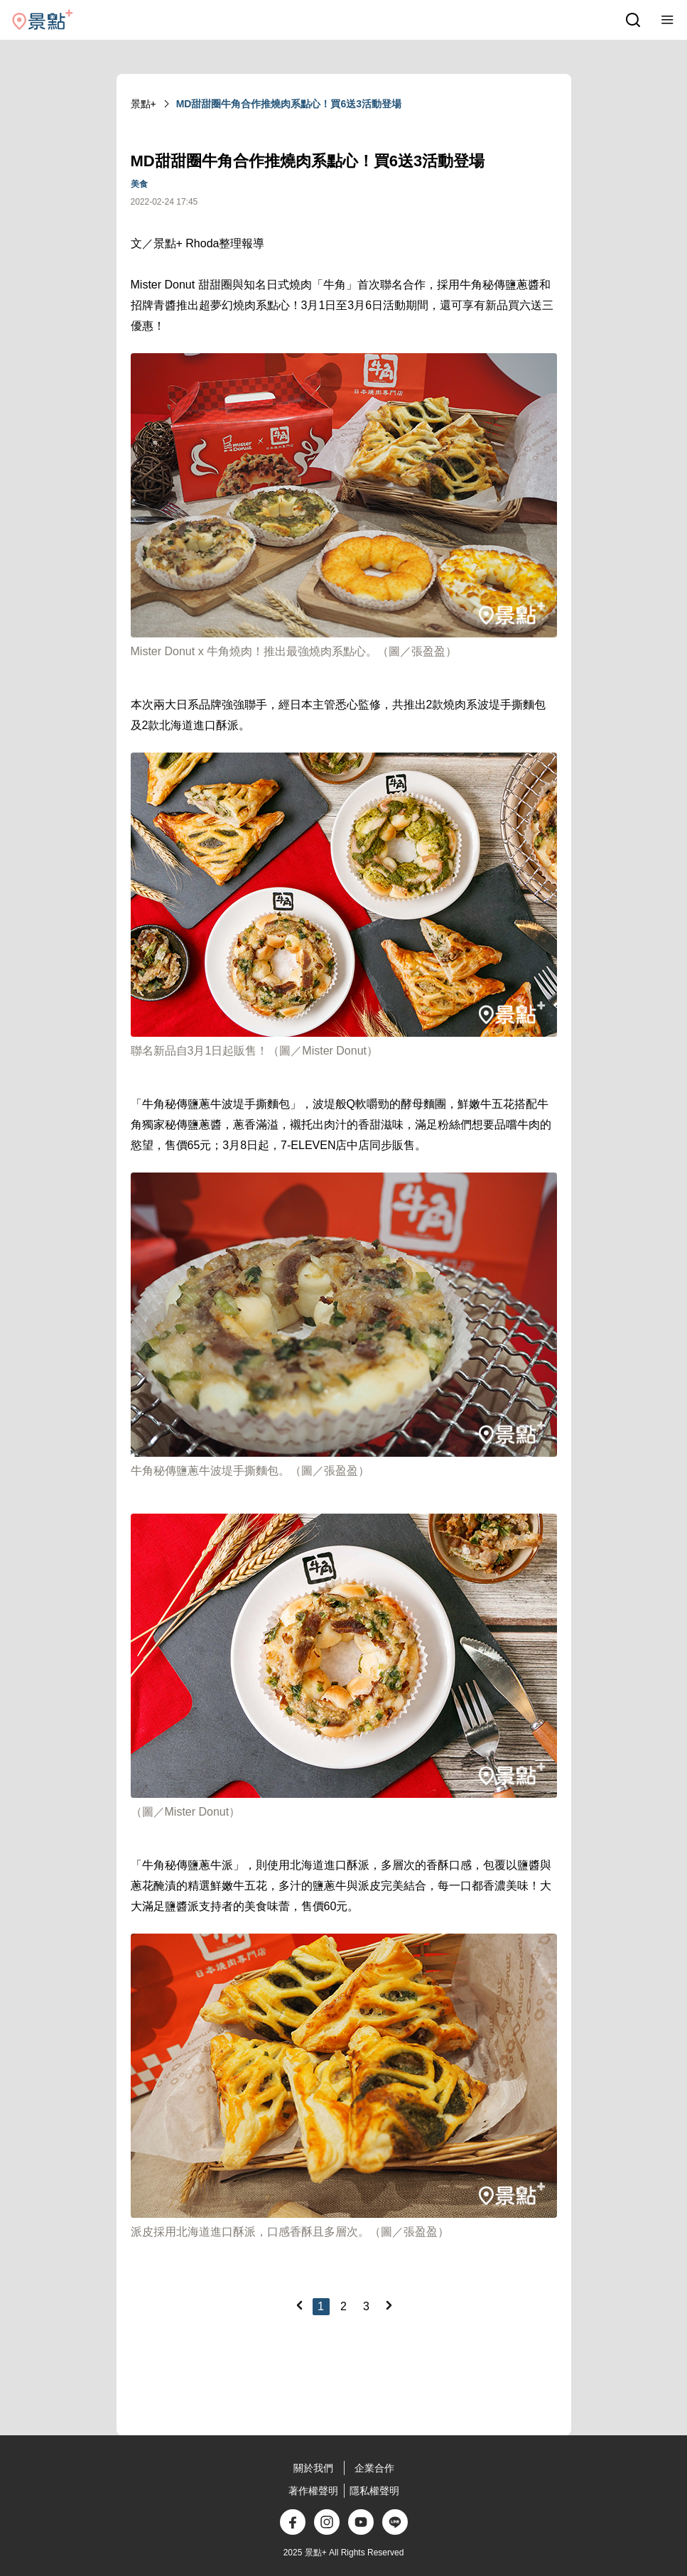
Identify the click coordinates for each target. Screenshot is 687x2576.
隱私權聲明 (374, 2490)
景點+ (143, 103)
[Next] (388, 2305)
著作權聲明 (313, 2490)
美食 (139, 184)
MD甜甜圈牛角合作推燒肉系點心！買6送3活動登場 (288, 103)
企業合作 (374, 2468)
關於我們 (313, 2468)
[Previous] (299, 2305)
